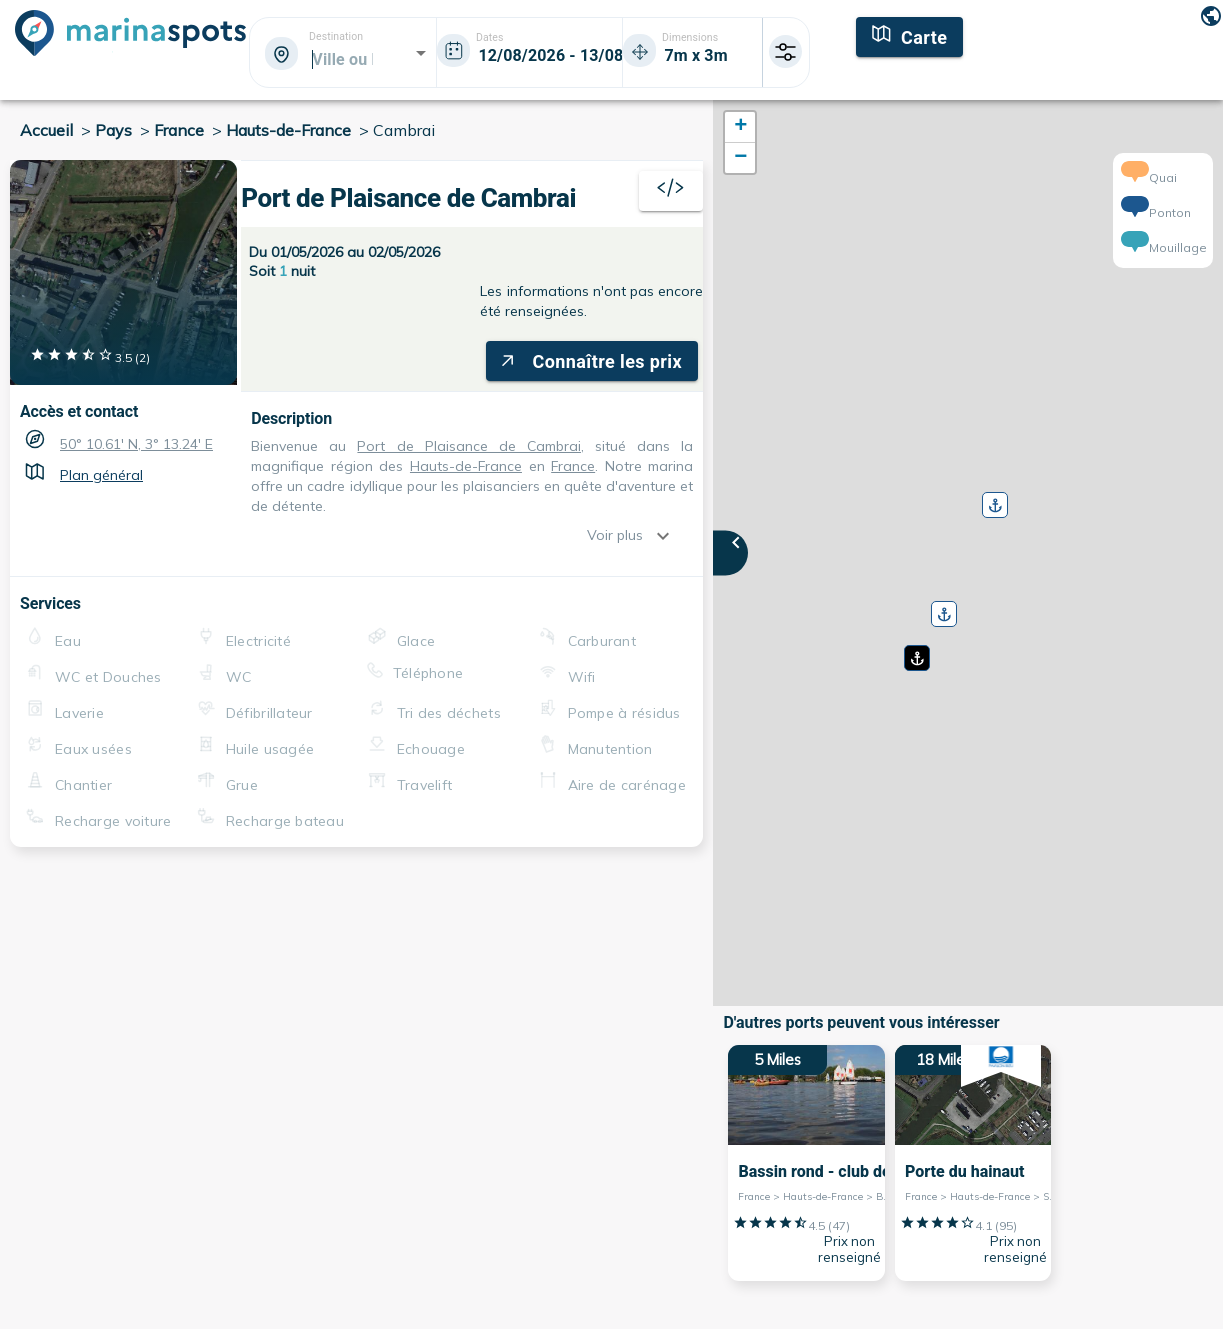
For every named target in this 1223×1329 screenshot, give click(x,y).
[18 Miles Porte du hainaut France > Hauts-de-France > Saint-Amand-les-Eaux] (973, 1163)
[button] (915, 651)
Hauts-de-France (288, 130)
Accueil (46, 130)
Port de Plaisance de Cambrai (408, 198)
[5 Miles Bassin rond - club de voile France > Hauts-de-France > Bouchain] (806, 1163)
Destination (336, 37)
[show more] (668, 536)
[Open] (421, 53)
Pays (113, 130)
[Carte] (909, 35)
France (179, 130)
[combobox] (341, 59)
